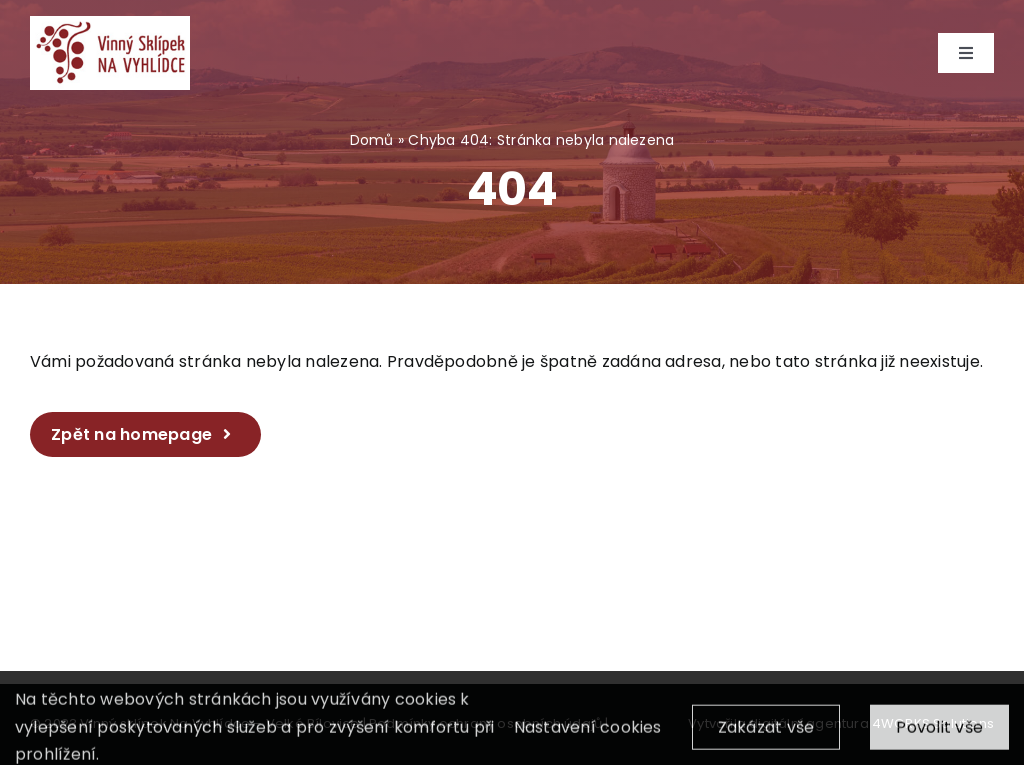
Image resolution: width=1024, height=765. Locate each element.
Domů (372, 140)
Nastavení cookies (588, 741)
